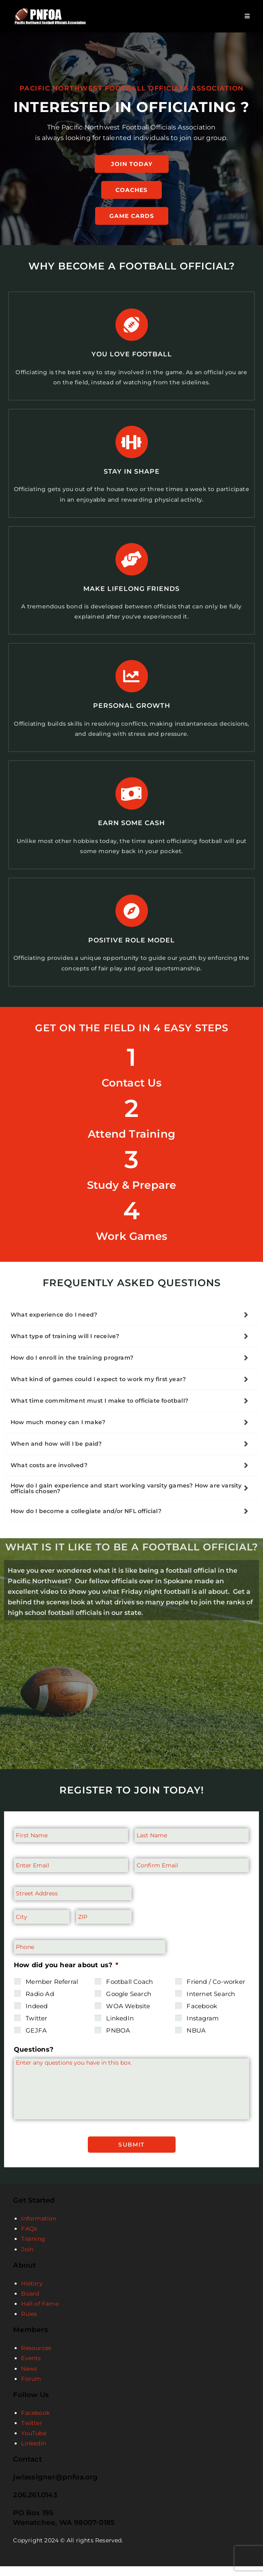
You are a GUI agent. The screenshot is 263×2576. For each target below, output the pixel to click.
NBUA (196, 2043)
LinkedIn (120, 2031)
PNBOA (118, 2043)
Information (38, 2228)
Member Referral (52, 1994)
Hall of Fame (39, 2313)
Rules (29, 2323)
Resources (36, 2357)
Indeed (37, 2018)
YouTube (33, 2443)
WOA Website (128, 2018)
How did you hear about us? (66, 1977)
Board (30, 2303)
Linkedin (33, 2453)
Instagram (203, 2031)
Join (27, 2259)
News (29, 2378)
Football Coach (129, 1994)
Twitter (36, 2031)
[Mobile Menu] (247, 16)
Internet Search (211, 2006)
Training (33, 2249)
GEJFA (36, 2043)
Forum (31, 2388)
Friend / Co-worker (216, 1994)
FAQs (29, 2238)
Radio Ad (40, 2006)
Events (31, 2368)
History (31, 2293)
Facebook (202, 2018)
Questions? (33, 2062)
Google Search (128, 2006)
